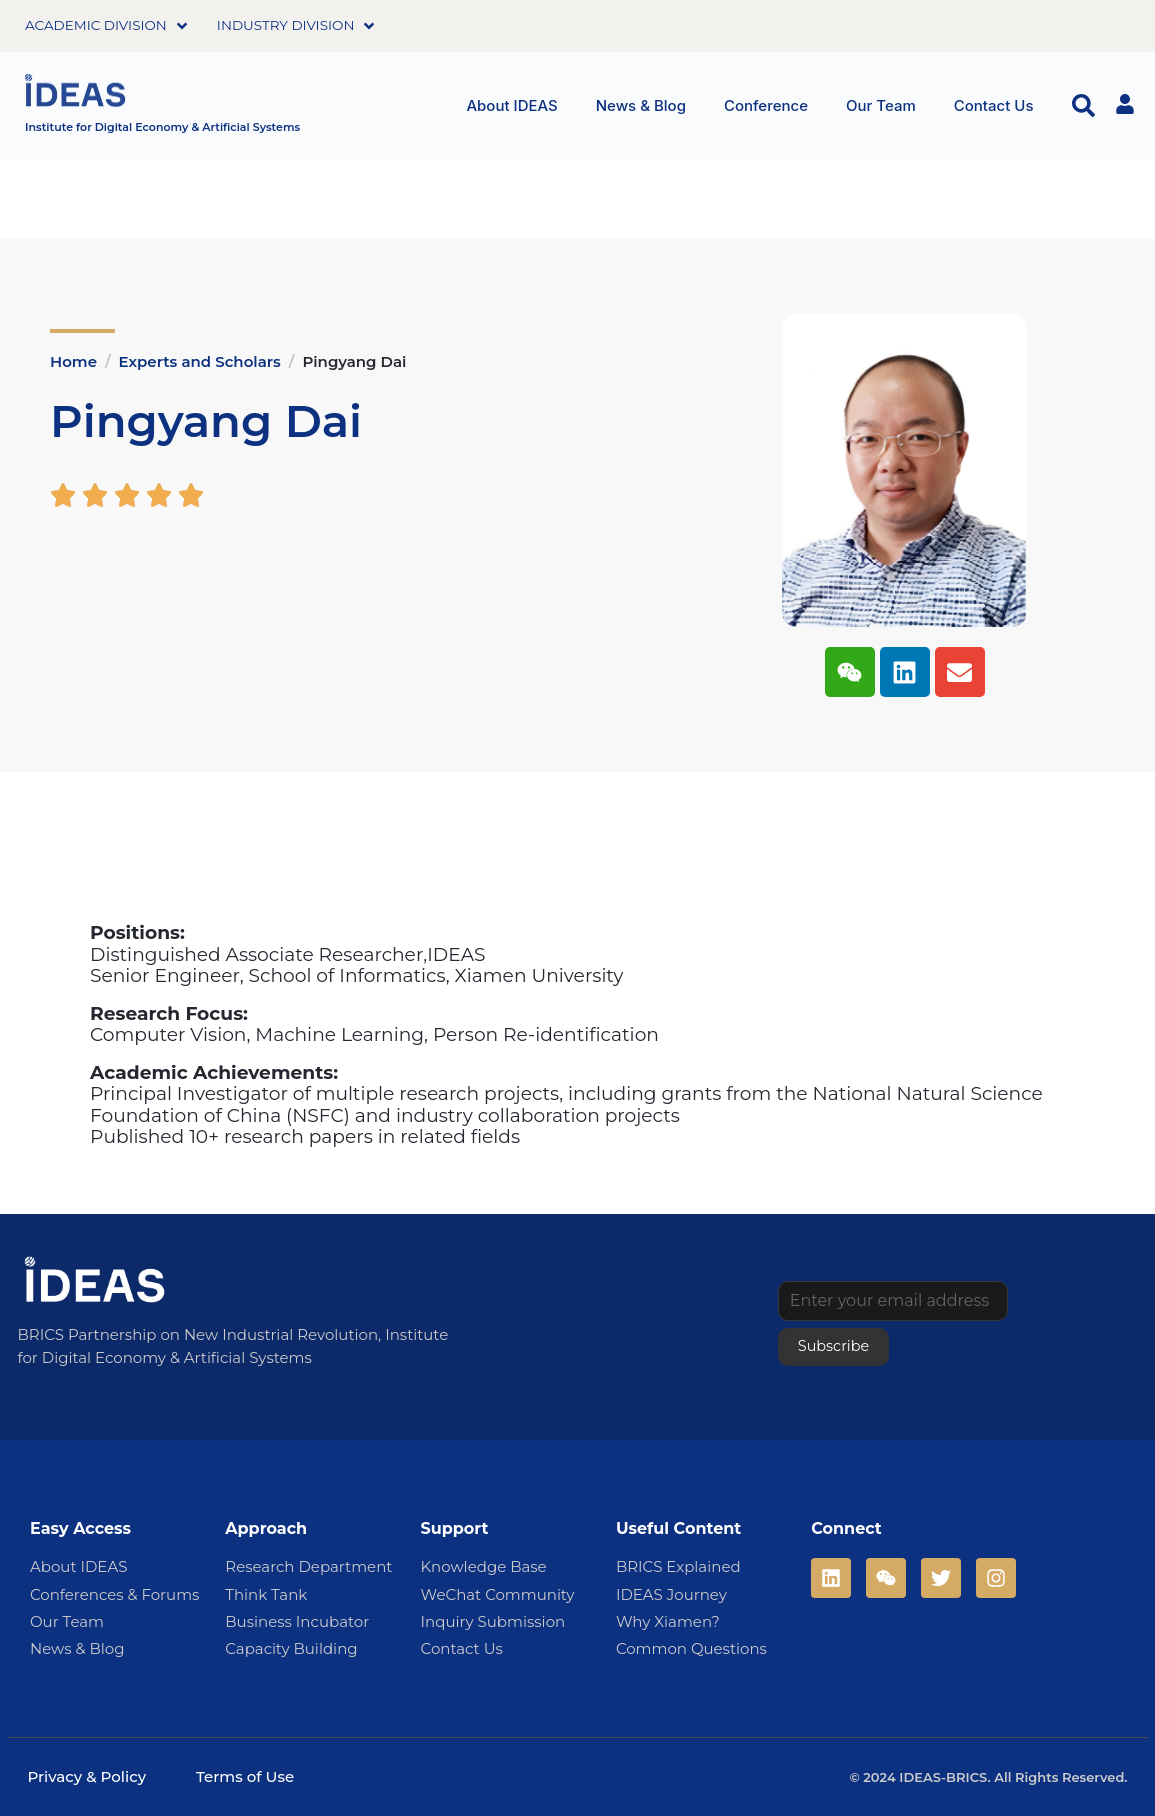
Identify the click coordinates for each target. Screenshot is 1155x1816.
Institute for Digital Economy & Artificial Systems (162, 127)
